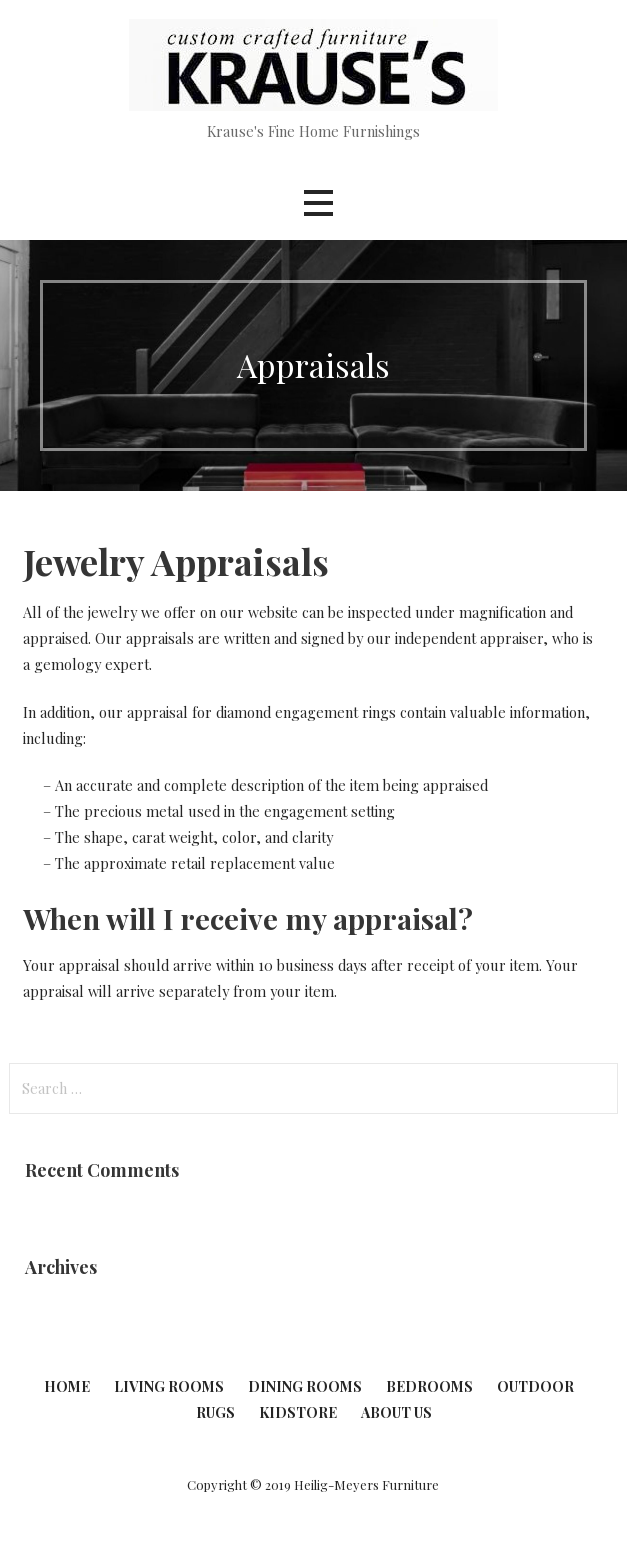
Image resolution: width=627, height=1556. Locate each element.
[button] (318, 202)
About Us (396, 1412)
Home (67, 1386)
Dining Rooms (305, 1386)
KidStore (298, 1412)
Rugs (215, 1412)
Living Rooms (169, 1386)
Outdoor (535, 1386)
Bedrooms (429, 1386)
